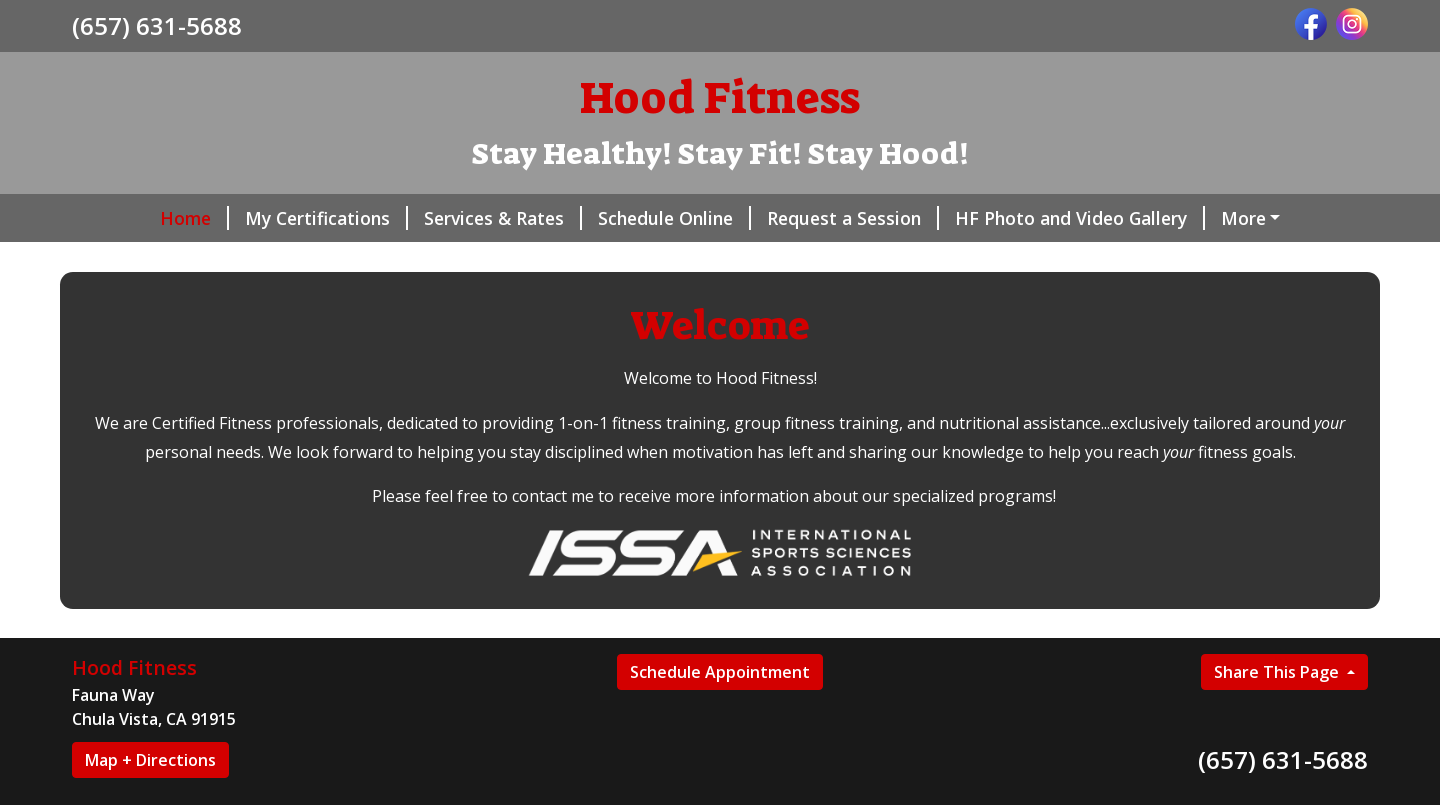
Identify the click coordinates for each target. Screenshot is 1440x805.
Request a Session (781, 218)
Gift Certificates (267, 260)
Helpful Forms (1219, 218)
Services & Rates (431, 218)
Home (122, 218)
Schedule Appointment (720, 714)
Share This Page (1278, 714)
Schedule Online (602, 218)
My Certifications (254, 218)
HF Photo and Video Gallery (1008, 218)
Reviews (131, 260)
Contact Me (418, 260)
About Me (535, 260)
